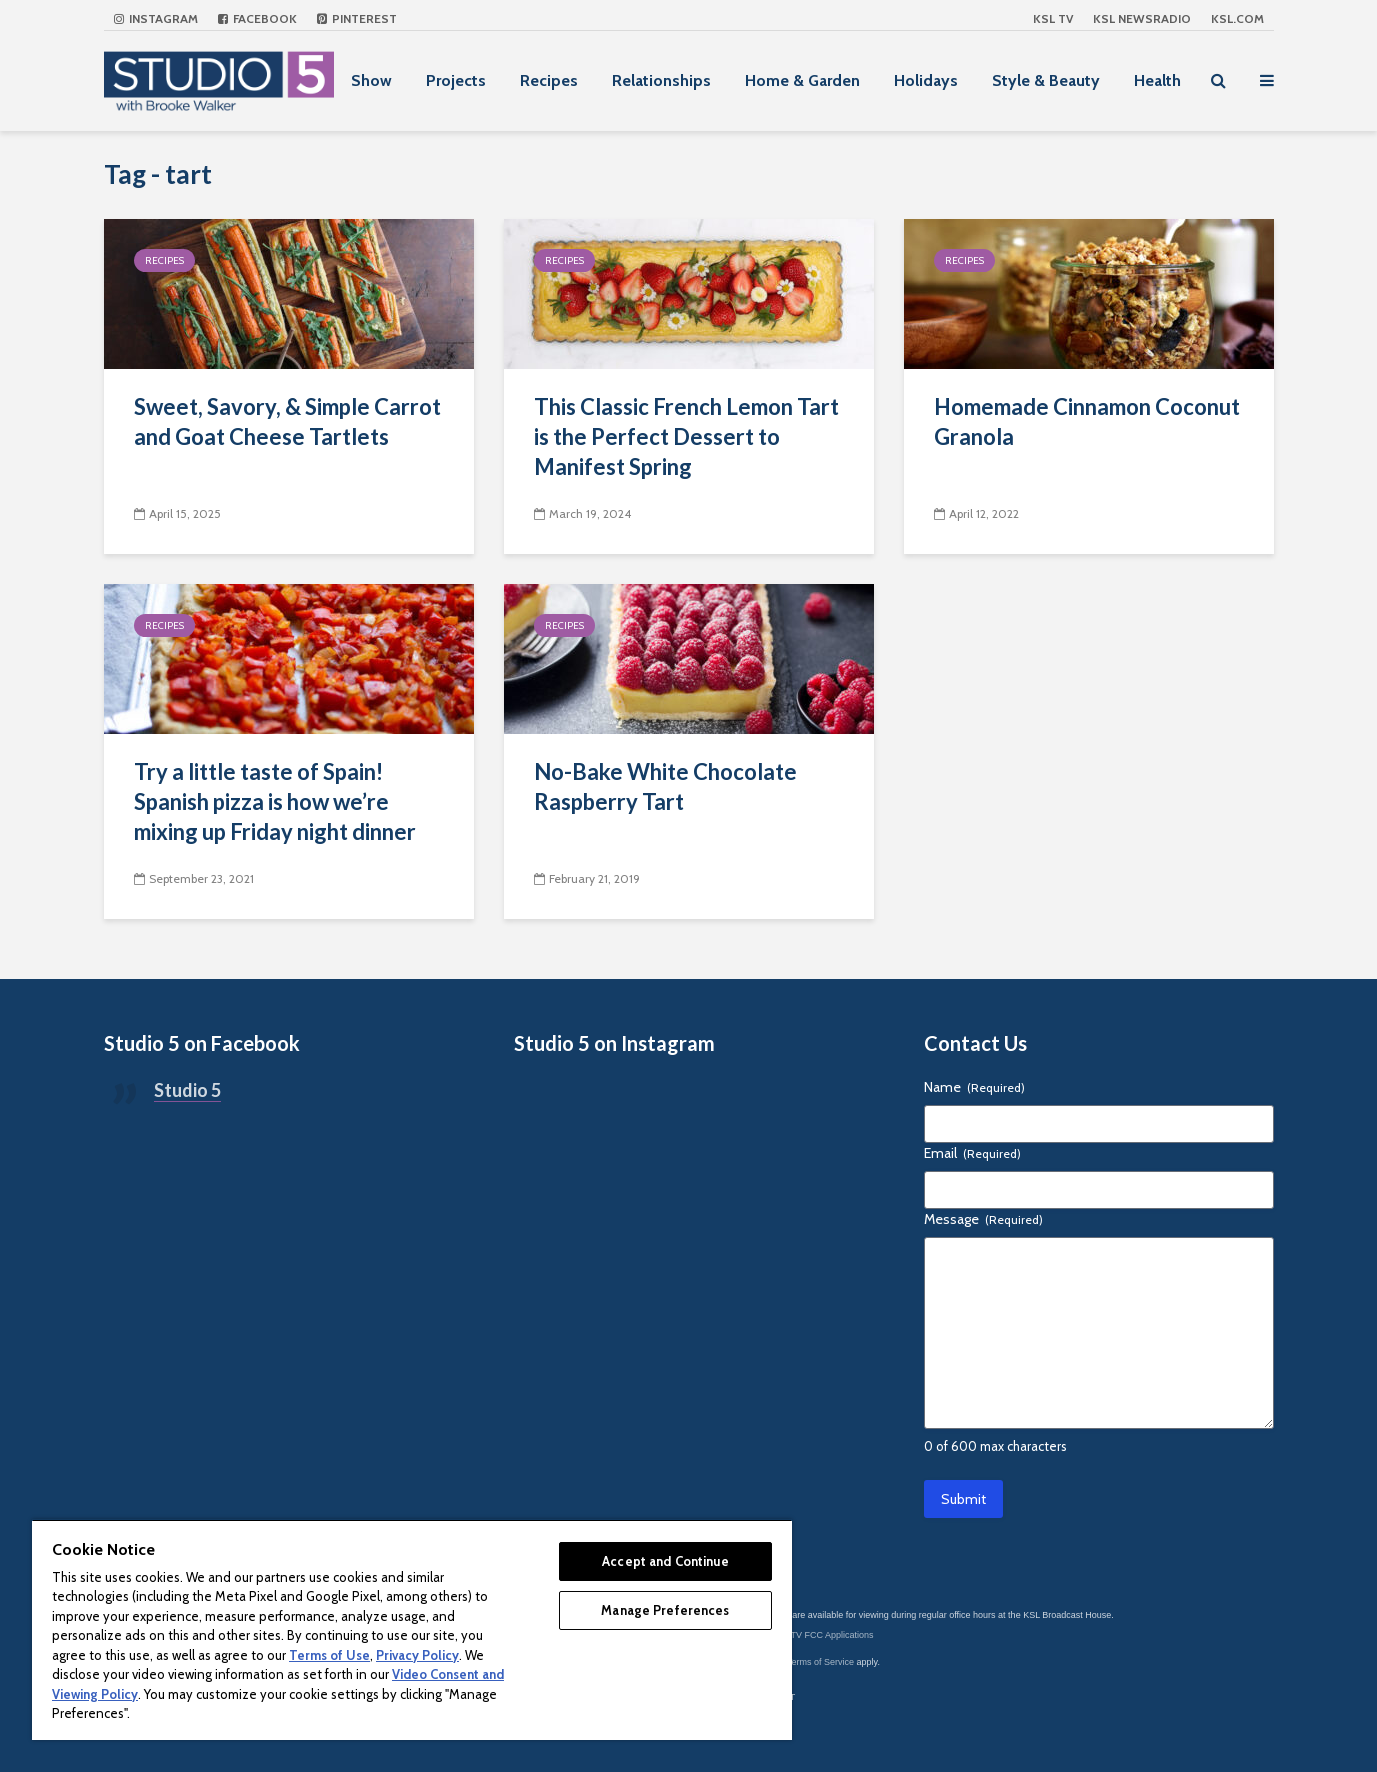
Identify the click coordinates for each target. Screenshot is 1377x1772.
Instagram (156, 18)
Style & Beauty (1046, 80)
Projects (456, 80)
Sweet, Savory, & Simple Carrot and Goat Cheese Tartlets (287, 421)
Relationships (661, 80)
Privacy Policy (417, 1655)
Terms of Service (820, 1662)
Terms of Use (329, 1655)
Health (1157, 80)
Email (972, 1153)
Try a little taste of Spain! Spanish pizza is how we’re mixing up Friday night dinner (275, 801)
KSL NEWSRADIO (1142, 18)
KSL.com (1237, 18)
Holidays (926, 80)
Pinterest (357, 18)
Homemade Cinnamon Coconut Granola (1087, 421)
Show (371, 80)
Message (983, 1219)
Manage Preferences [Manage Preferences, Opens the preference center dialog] (665, 1610)
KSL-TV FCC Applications (822, 1635)
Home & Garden (802, 80)
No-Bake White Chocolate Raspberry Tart (665, 786)
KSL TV (1053, 18)
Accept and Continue (665, 1561)
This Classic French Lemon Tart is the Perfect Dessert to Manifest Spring (686, 436)
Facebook (257, 18)
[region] (412, 1629)
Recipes (549, 80)
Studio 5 (187, 1090)
